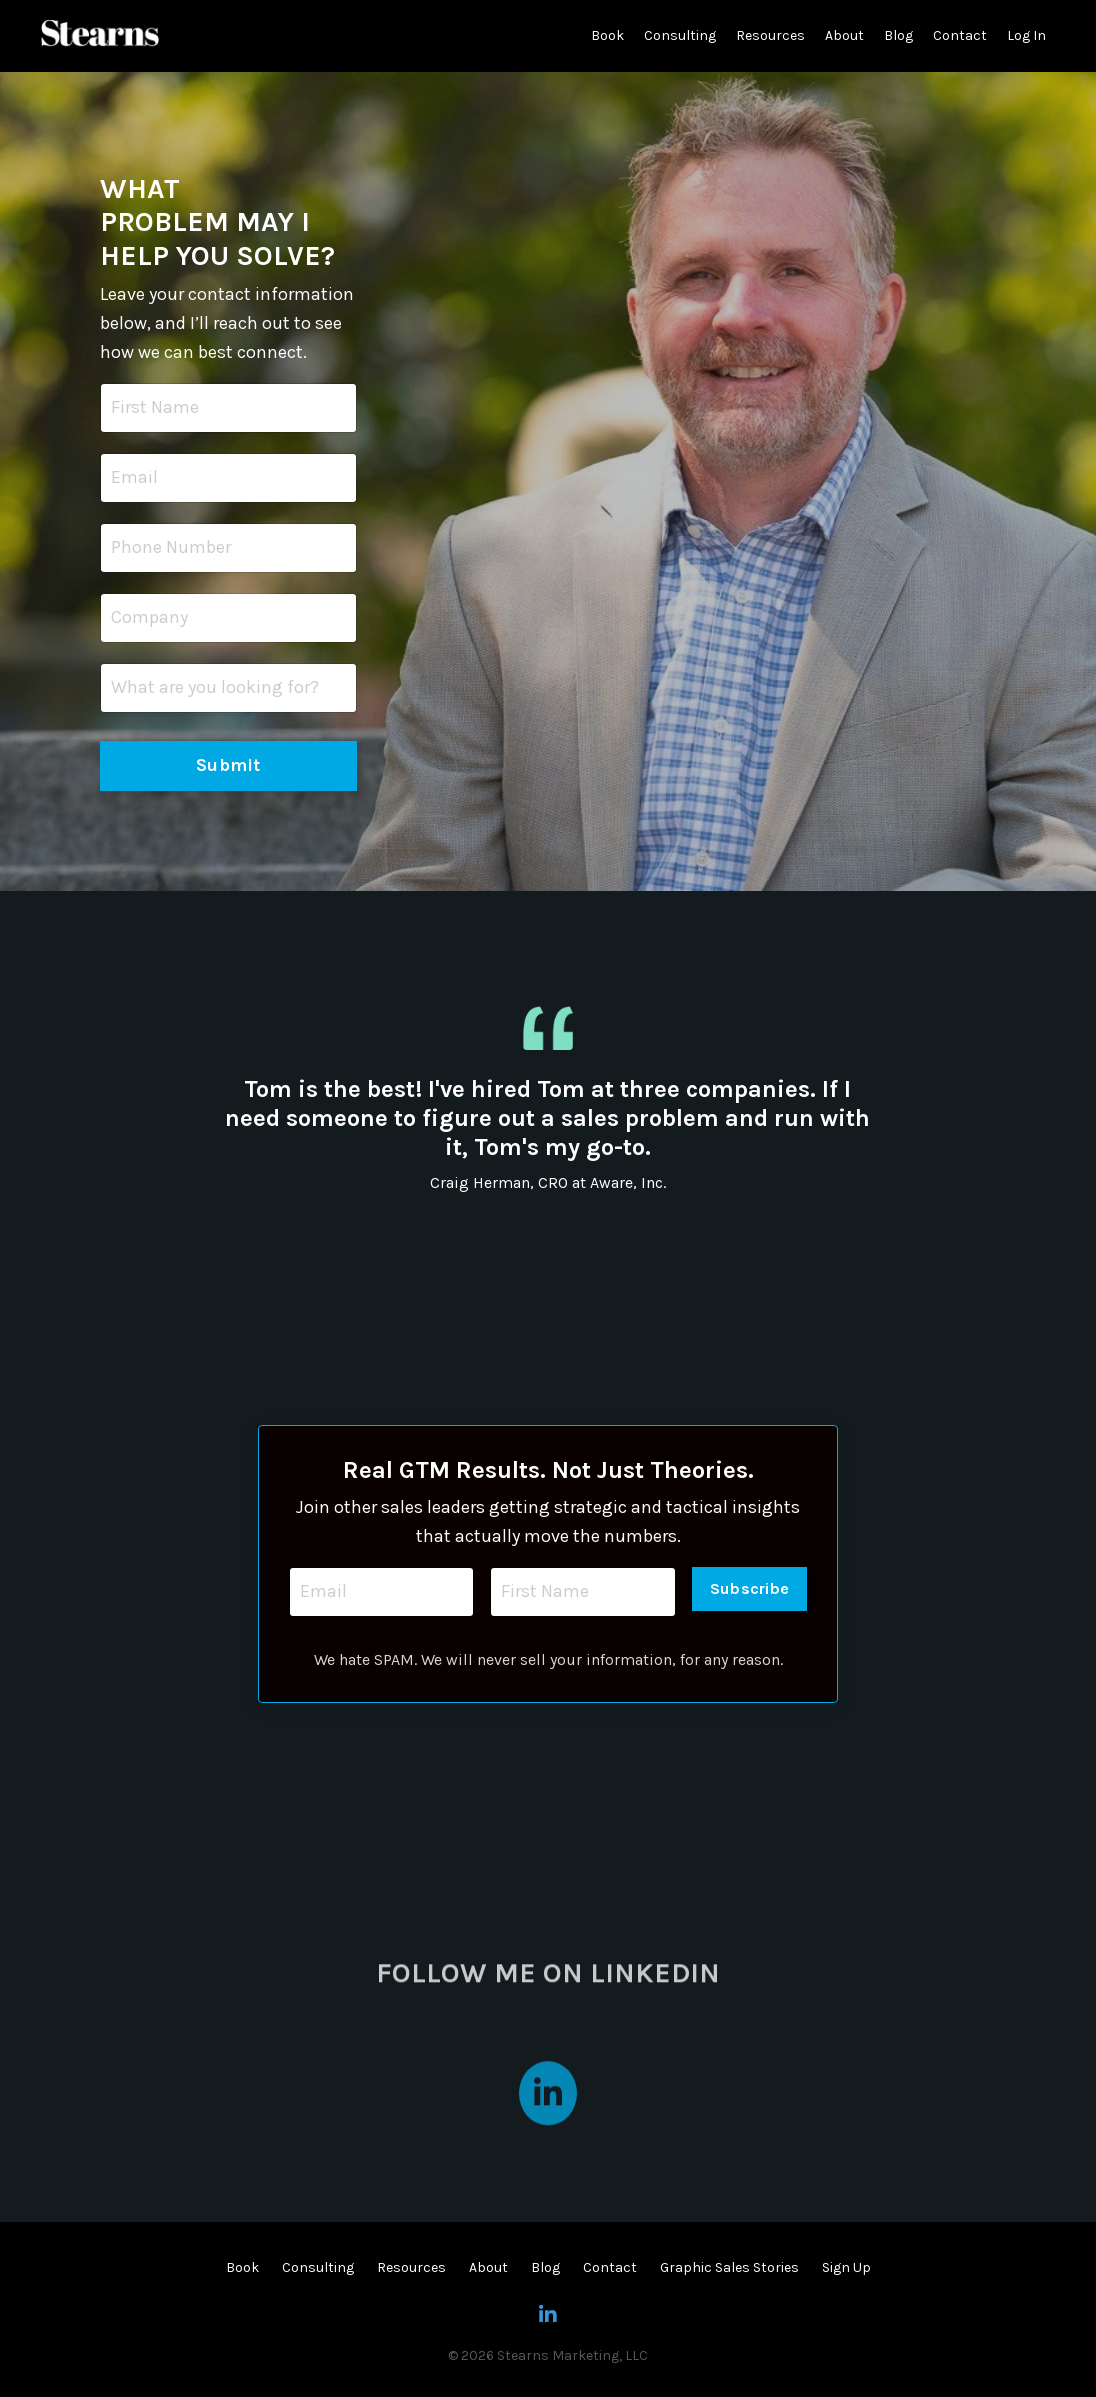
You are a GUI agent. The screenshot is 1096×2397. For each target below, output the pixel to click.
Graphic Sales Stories (729, 2267)
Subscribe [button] (749, 1588)
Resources (770, 35)
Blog (898, 35)
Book (607, 35)
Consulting (680, 35)
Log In (1026, 35)
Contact (960, 35)
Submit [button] (228, 765)
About (844, 35)
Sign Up (846, 2267)
